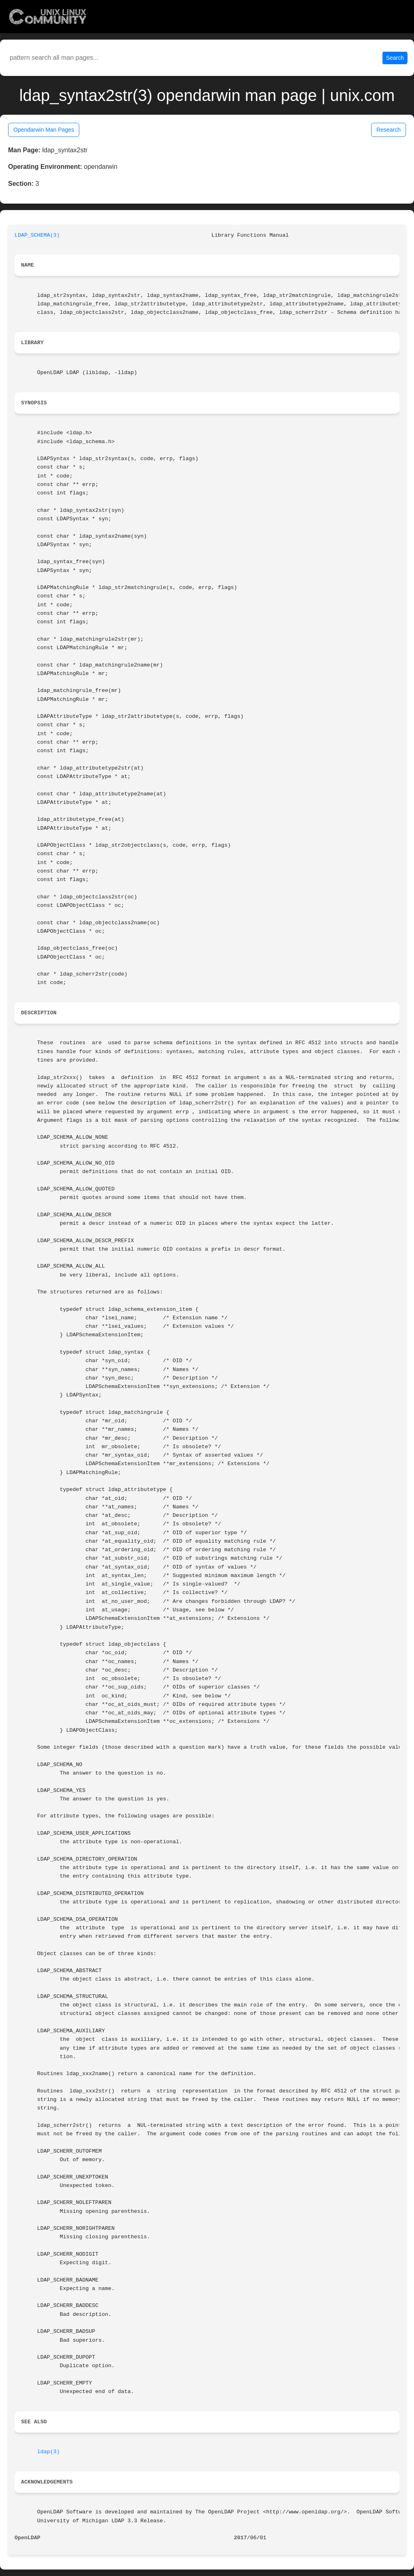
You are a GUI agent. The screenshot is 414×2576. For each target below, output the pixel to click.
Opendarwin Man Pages (43, 129)
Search (395, 58)
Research (388, 129)
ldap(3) (48, 2452)
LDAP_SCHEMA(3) (37, 235)
